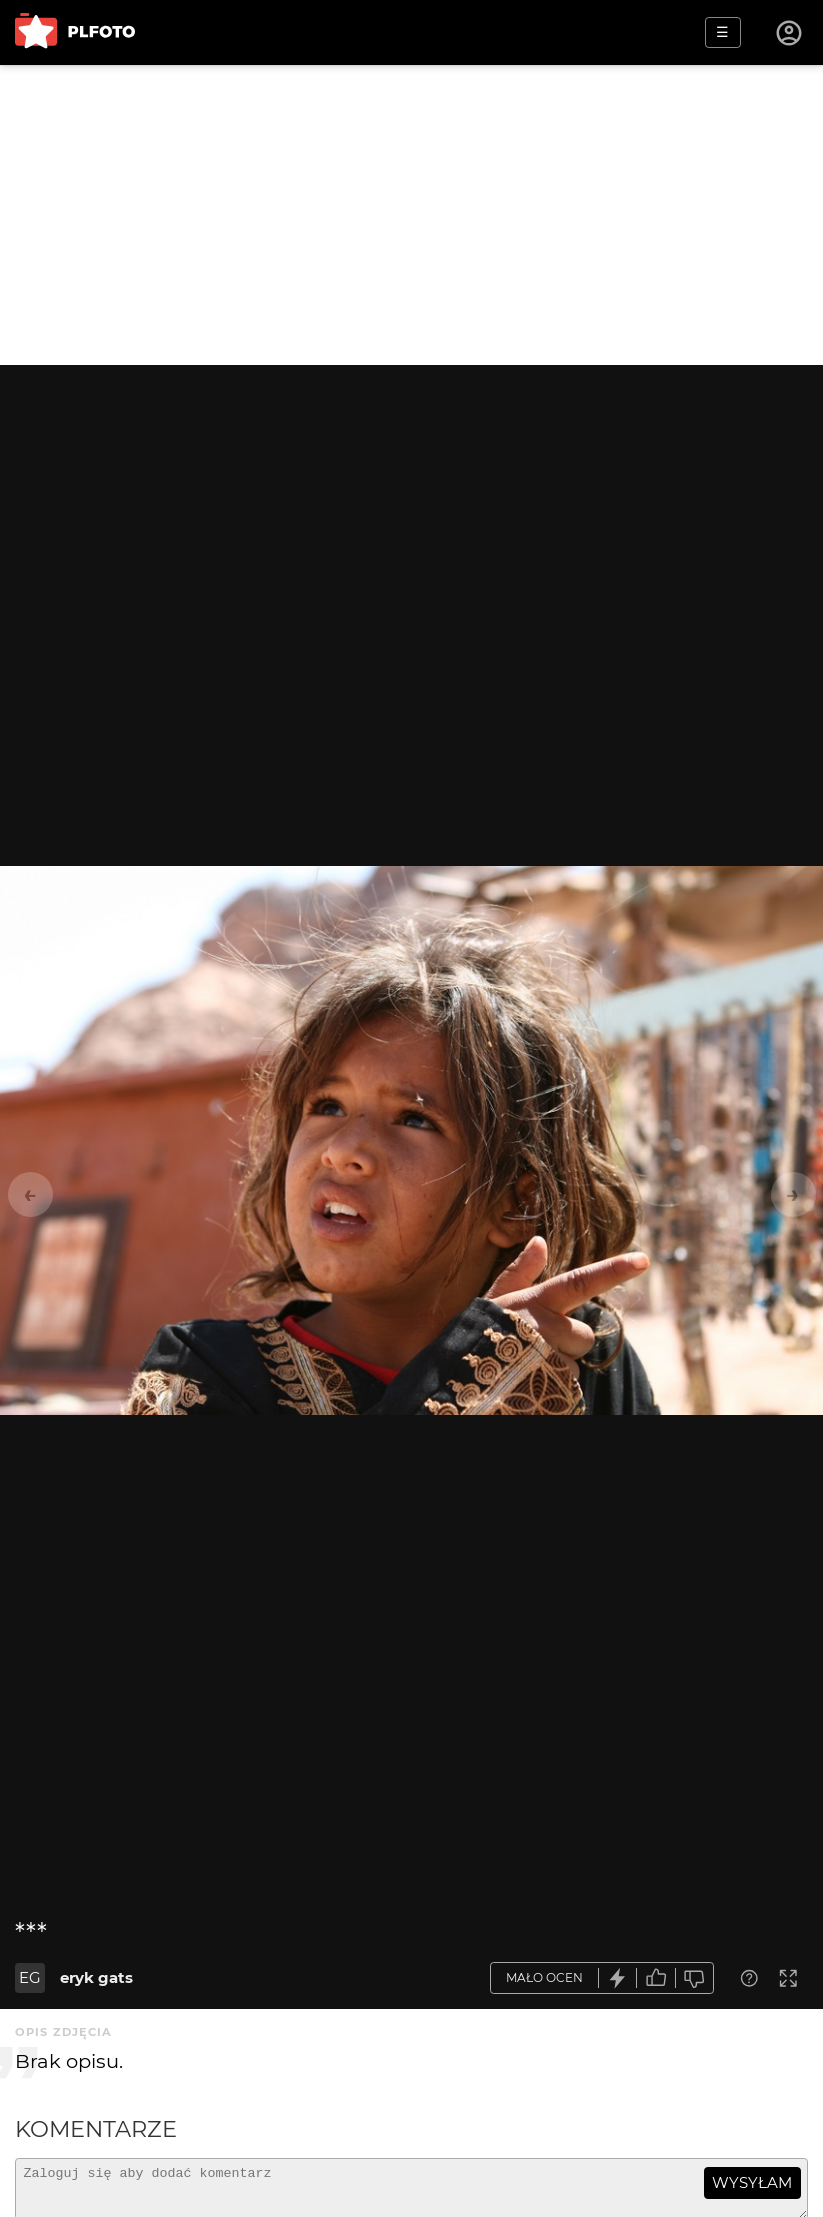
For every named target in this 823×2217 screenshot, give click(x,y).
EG (30, 1977)
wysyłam (752, 2182)
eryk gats (96, 1977)
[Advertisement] (411, 215)
